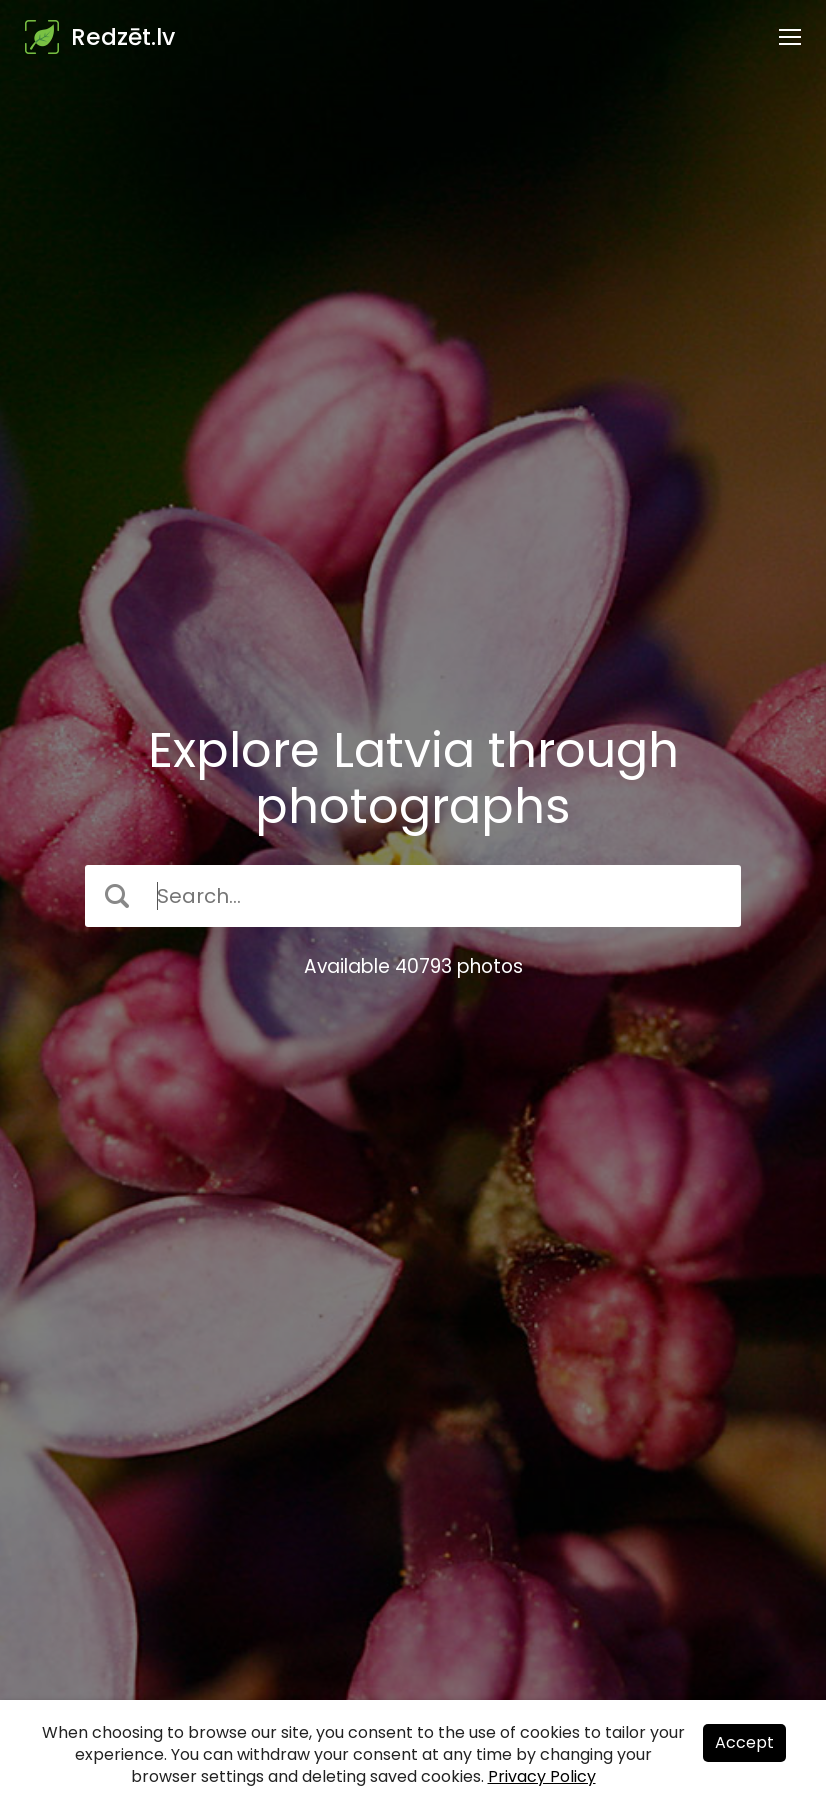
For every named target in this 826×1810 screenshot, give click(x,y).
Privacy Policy (542, 1776)
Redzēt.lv (123, 37)
